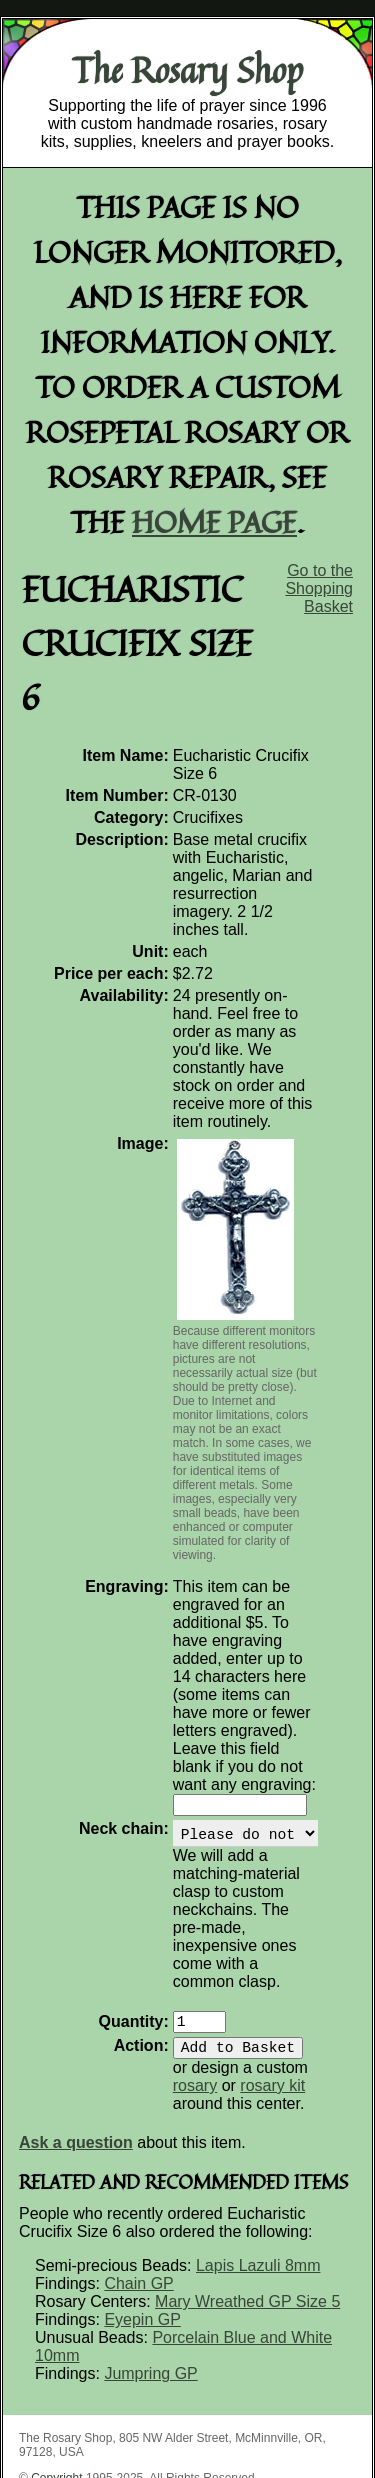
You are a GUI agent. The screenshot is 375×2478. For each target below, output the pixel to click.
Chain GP (138, 2185)
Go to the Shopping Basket (319, 588)
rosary (316, 1969)
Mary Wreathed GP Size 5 (247, 2203)
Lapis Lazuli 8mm (258, 2167)
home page (214, 521)
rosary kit (223, 1987)
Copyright (56, 2380)
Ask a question (76, 2044)
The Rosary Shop (187, 70)
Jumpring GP (150, 2275)
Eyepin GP (142, 2221)
